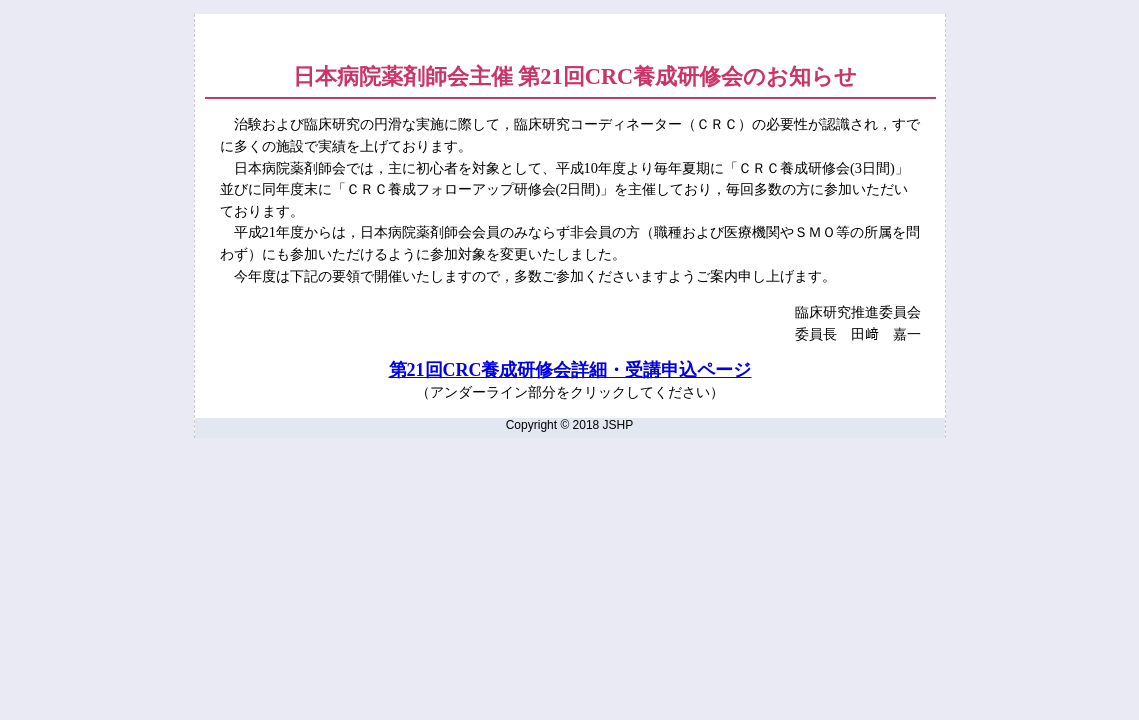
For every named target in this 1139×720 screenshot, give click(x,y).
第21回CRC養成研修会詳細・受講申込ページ (570, 370)
